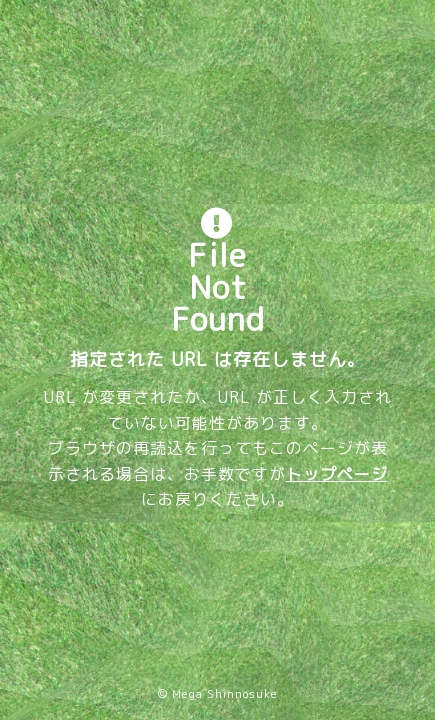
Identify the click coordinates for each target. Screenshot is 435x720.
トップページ (337, 474)
